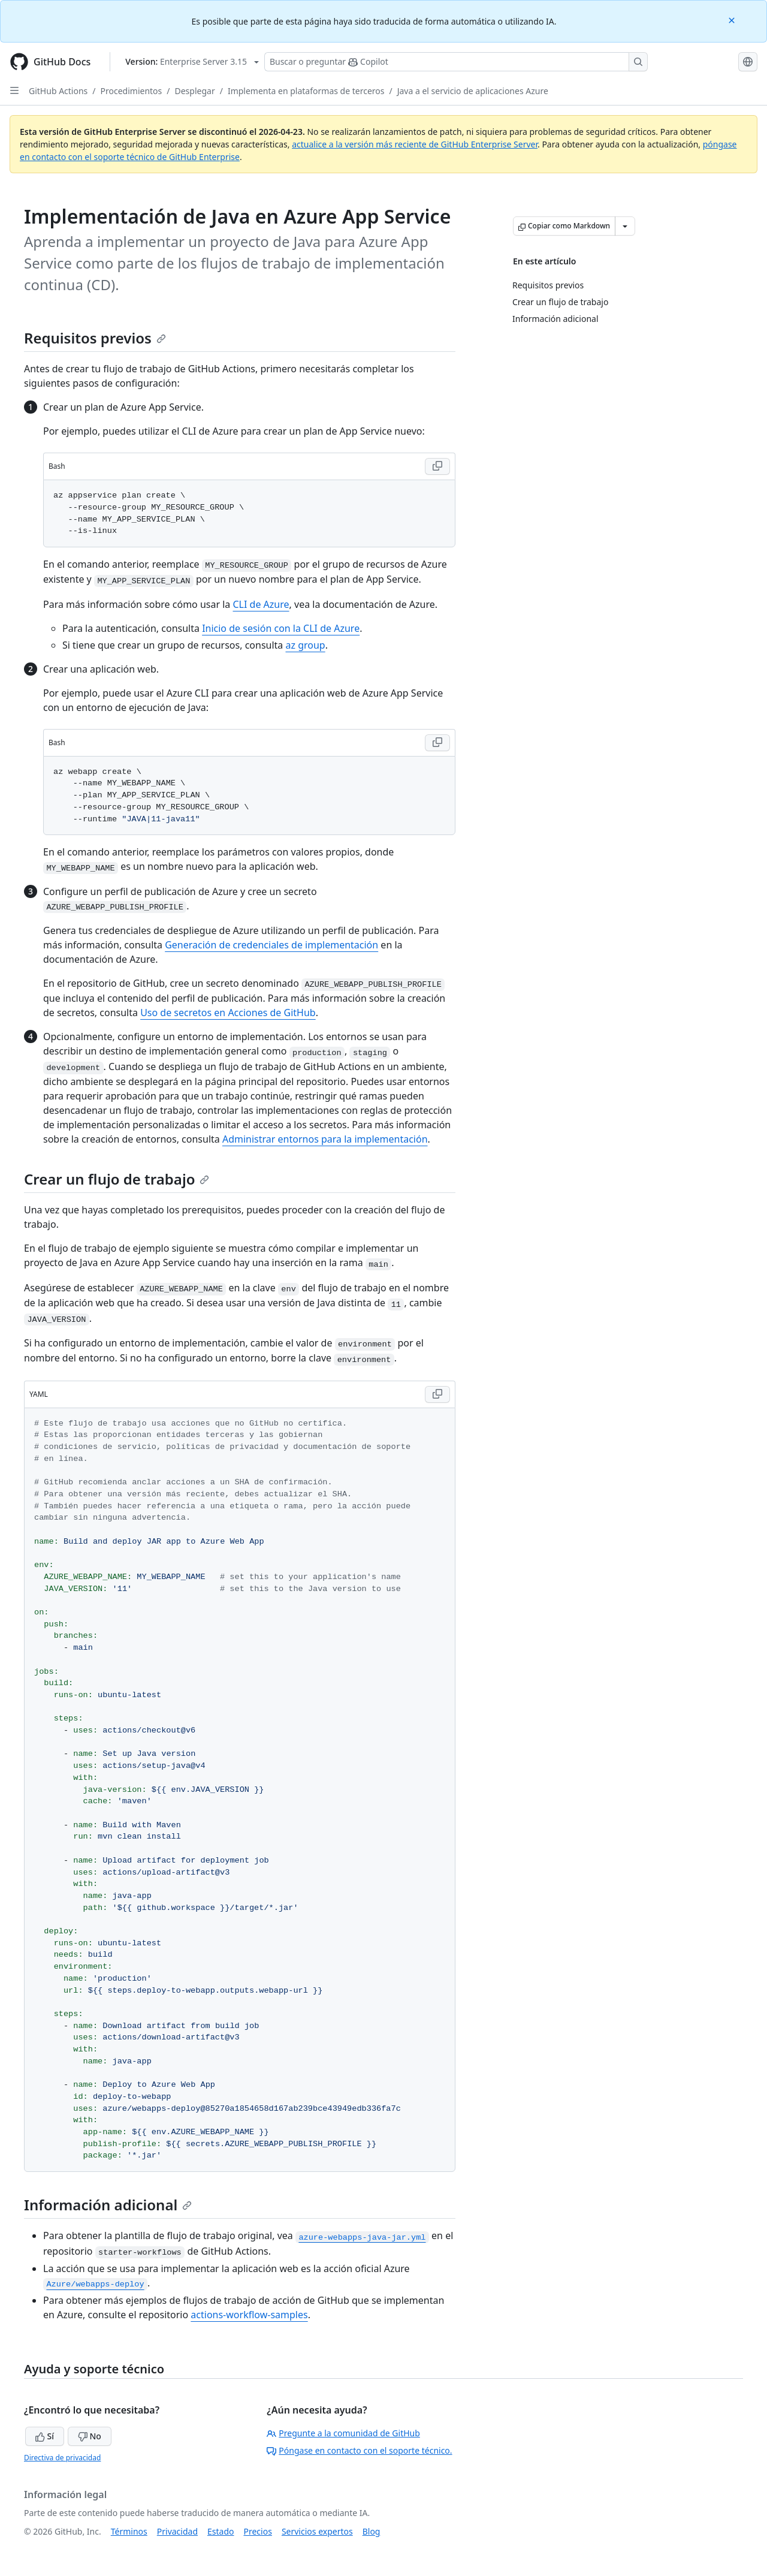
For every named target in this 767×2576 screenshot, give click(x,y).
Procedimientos (131, 91)
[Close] (732, 19)
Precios (258, 2531)
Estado (220, 2531)
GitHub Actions (58, 91)
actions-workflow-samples (249, 2314)
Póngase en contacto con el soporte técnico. (359, 2450)
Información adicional (108, 2205)
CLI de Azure (261, 604)
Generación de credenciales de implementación (271, 944)
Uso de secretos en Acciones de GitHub (228, 1012)
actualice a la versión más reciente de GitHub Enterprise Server (414, 144)
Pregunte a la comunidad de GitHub (343, 2433)
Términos (129, 2531)
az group (305, 645)
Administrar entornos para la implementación (325, 1139)
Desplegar (195, 91)
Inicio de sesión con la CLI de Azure (281, 628)
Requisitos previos (95, 338)
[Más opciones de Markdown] (625, 226)
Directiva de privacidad (62, 2458)
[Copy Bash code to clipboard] (437, 466)
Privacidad (177, 2531)
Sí (44, 2436)
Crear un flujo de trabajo (116, 1179)
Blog (372, 2531)
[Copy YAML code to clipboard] (437, 1394)
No (89, 2436)
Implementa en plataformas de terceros (306, 91)
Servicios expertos (317, 2531)
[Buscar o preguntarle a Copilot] (456, 61)
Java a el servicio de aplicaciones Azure (472, 91)
